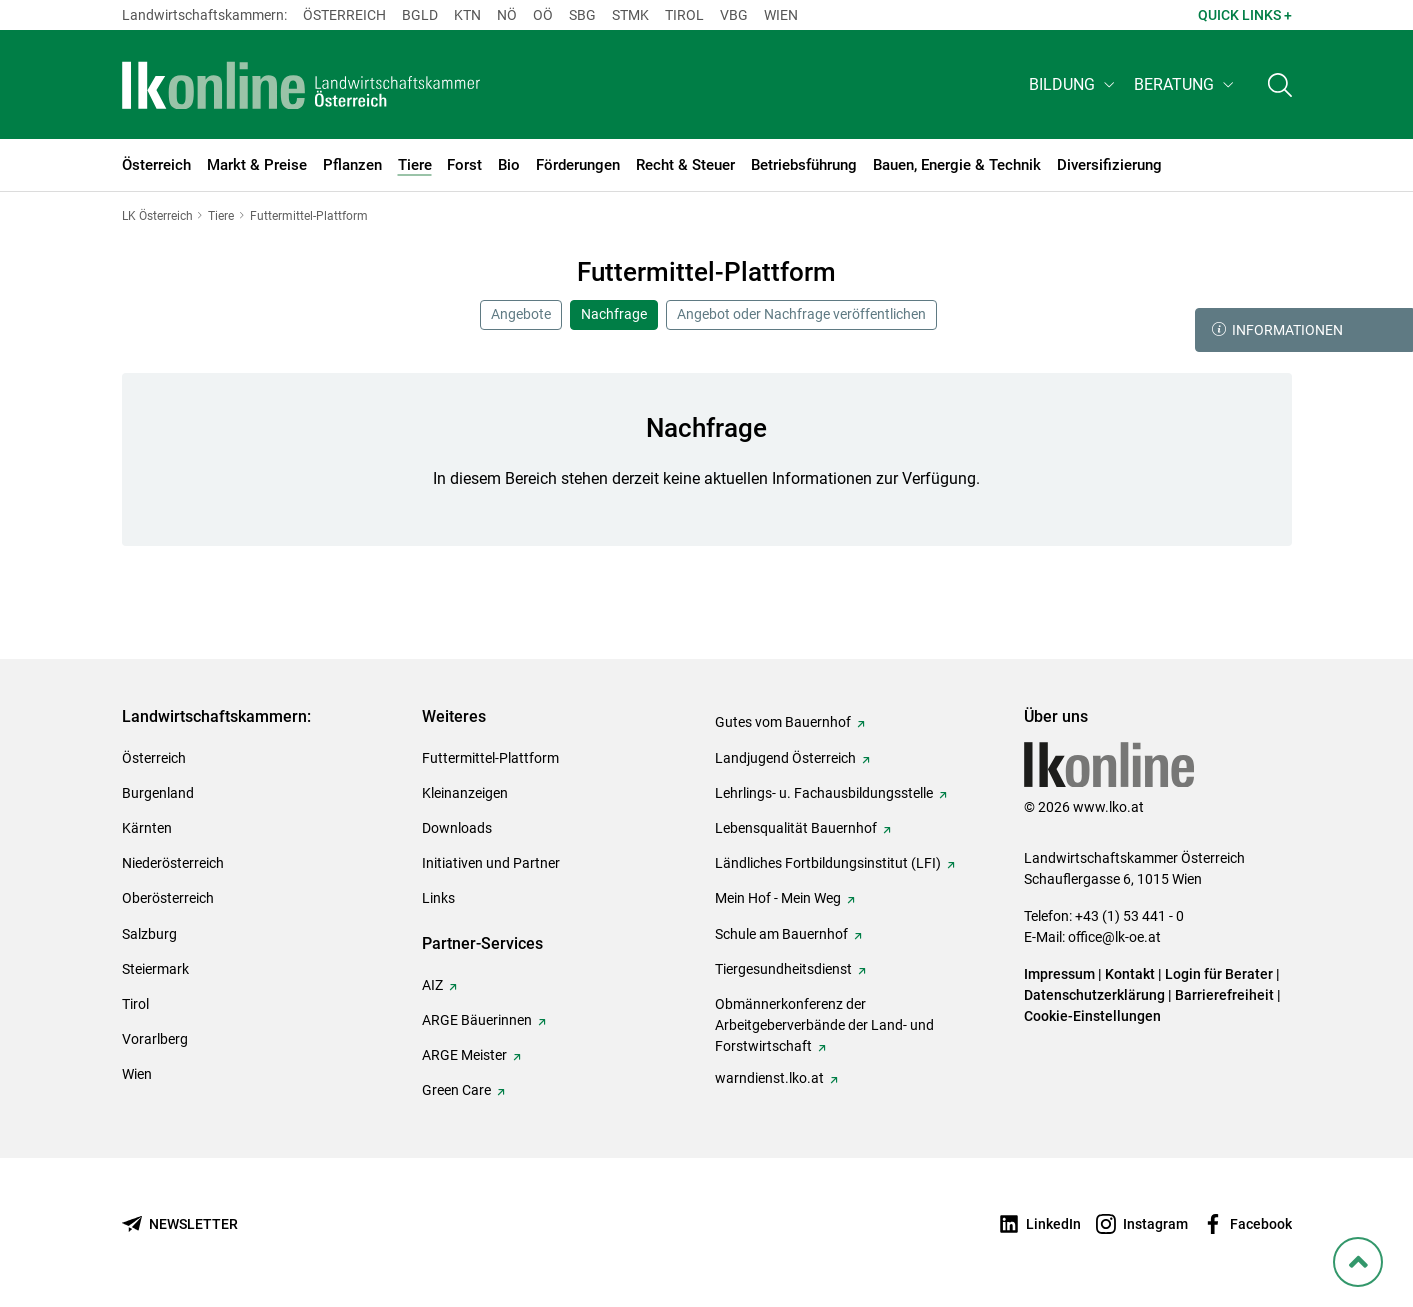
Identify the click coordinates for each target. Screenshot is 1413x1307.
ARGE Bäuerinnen (477, 1020)
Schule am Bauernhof (781, 934)
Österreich (344, 15)
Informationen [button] (1277, 330)
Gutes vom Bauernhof (783, 722)
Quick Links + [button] (1245, 15)
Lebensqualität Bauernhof (796, 828)
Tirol (684, 15)
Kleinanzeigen (465, 793)
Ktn (467, 15)
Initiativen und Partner (491, 863)
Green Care (456, 1090)
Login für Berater (1219, 974)
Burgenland (158, 793)
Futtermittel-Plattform (490, 758)
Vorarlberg (155, 1039)
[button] (1073, 86)
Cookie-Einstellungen (1092, 1016)
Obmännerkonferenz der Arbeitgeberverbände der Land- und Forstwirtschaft (824, 1025)
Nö (507, 15)
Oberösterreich (168, 898)
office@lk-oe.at (1114, 937)
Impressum (1059, 974)
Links (438, 898)
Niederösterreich (173, 863)
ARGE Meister (464, 1055)
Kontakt (1130, 974)
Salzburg (149, 934)
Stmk (630, 15)
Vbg (734, 15)
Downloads (457, 828)
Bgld (420, 15)
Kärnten (147, 828)
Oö (543, 15)
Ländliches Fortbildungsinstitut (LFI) (828, 863)
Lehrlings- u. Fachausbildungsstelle (824, 793)
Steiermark (155, 969)
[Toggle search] (1280, 86)
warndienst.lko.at (769, 1078)
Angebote (521, 314)
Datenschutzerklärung (1094, 995)
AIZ (432, 985)
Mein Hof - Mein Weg (778, 898)
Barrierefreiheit (1224, 995)
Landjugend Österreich (785, 758)
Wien (781, 15)
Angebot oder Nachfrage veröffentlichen (801, 314)
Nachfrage (614, 314)
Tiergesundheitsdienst (783, 969)
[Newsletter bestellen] (180, 1224)
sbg (582, 15)
